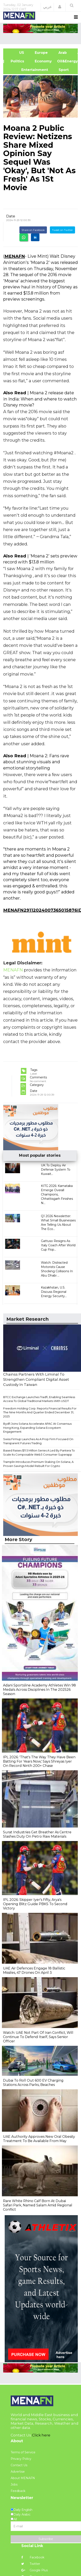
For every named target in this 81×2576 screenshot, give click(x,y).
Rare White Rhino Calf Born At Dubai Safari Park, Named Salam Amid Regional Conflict (37, 2205)
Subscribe (46, 2539)
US (16, 53)
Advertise (18, 2472)
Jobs (14, 2484)
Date (10, 216)
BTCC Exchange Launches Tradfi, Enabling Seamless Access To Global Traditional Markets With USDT (39, 1399)
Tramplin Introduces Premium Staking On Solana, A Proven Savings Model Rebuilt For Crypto (38, 1464)
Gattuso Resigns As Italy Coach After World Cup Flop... (58, 1245)
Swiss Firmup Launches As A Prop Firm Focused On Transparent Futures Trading (38, 1441)
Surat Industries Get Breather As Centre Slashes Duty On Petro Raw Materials (37, 1834)
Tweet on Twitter (62, 230)
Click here (41, 2435)
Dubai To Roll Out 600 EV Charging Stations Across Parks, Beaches (33, 2082)
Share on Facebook (33, 230)
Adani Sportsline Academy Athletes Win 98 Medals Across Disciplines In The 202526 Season (39, 1689)
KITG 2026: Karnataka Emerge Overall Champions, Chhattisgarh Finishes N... (57, 1194)
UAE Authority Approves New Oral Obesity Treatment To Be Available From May (39, 2139)
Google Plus (34, 2570)
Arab (62, 53)
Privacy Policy (21, 2459)
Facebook (32, 2557)
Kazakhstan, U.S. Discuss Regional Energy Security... (54, 1292)
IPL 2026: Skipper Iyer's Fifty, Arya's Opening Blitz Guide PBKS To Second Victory (35, 1904)
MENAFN (14, 256)
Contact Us (19, 2465)
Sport (61, 70)
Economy (43, 61)
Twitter (30, 2564)
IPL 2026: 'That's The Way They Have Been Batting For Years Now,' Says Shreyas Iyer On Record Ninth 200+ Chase (39, 1761)
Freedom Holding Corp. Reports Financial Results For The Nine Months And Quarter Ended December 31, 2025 (40, 1412)
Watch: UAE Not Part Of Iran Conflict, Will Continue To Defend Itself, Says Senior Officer (38, 2037)
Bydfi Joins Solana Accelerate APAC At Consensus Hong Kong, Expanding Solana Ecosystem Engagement (37, 1427)
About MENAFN (23, 2478)
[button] (59, 7)
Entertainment (28, 70)
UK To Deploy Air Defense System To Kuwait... (55, 1169)
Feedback (18, 2491)
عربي (47, 7)
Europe (41, 53)
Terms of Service (23, 2452)
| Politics (16, 61)
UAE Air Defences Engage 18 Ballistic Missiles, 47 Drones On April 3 (34, 1970)
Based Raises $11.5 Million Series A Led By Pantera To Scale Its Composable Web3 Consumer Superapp (39, 1452)
